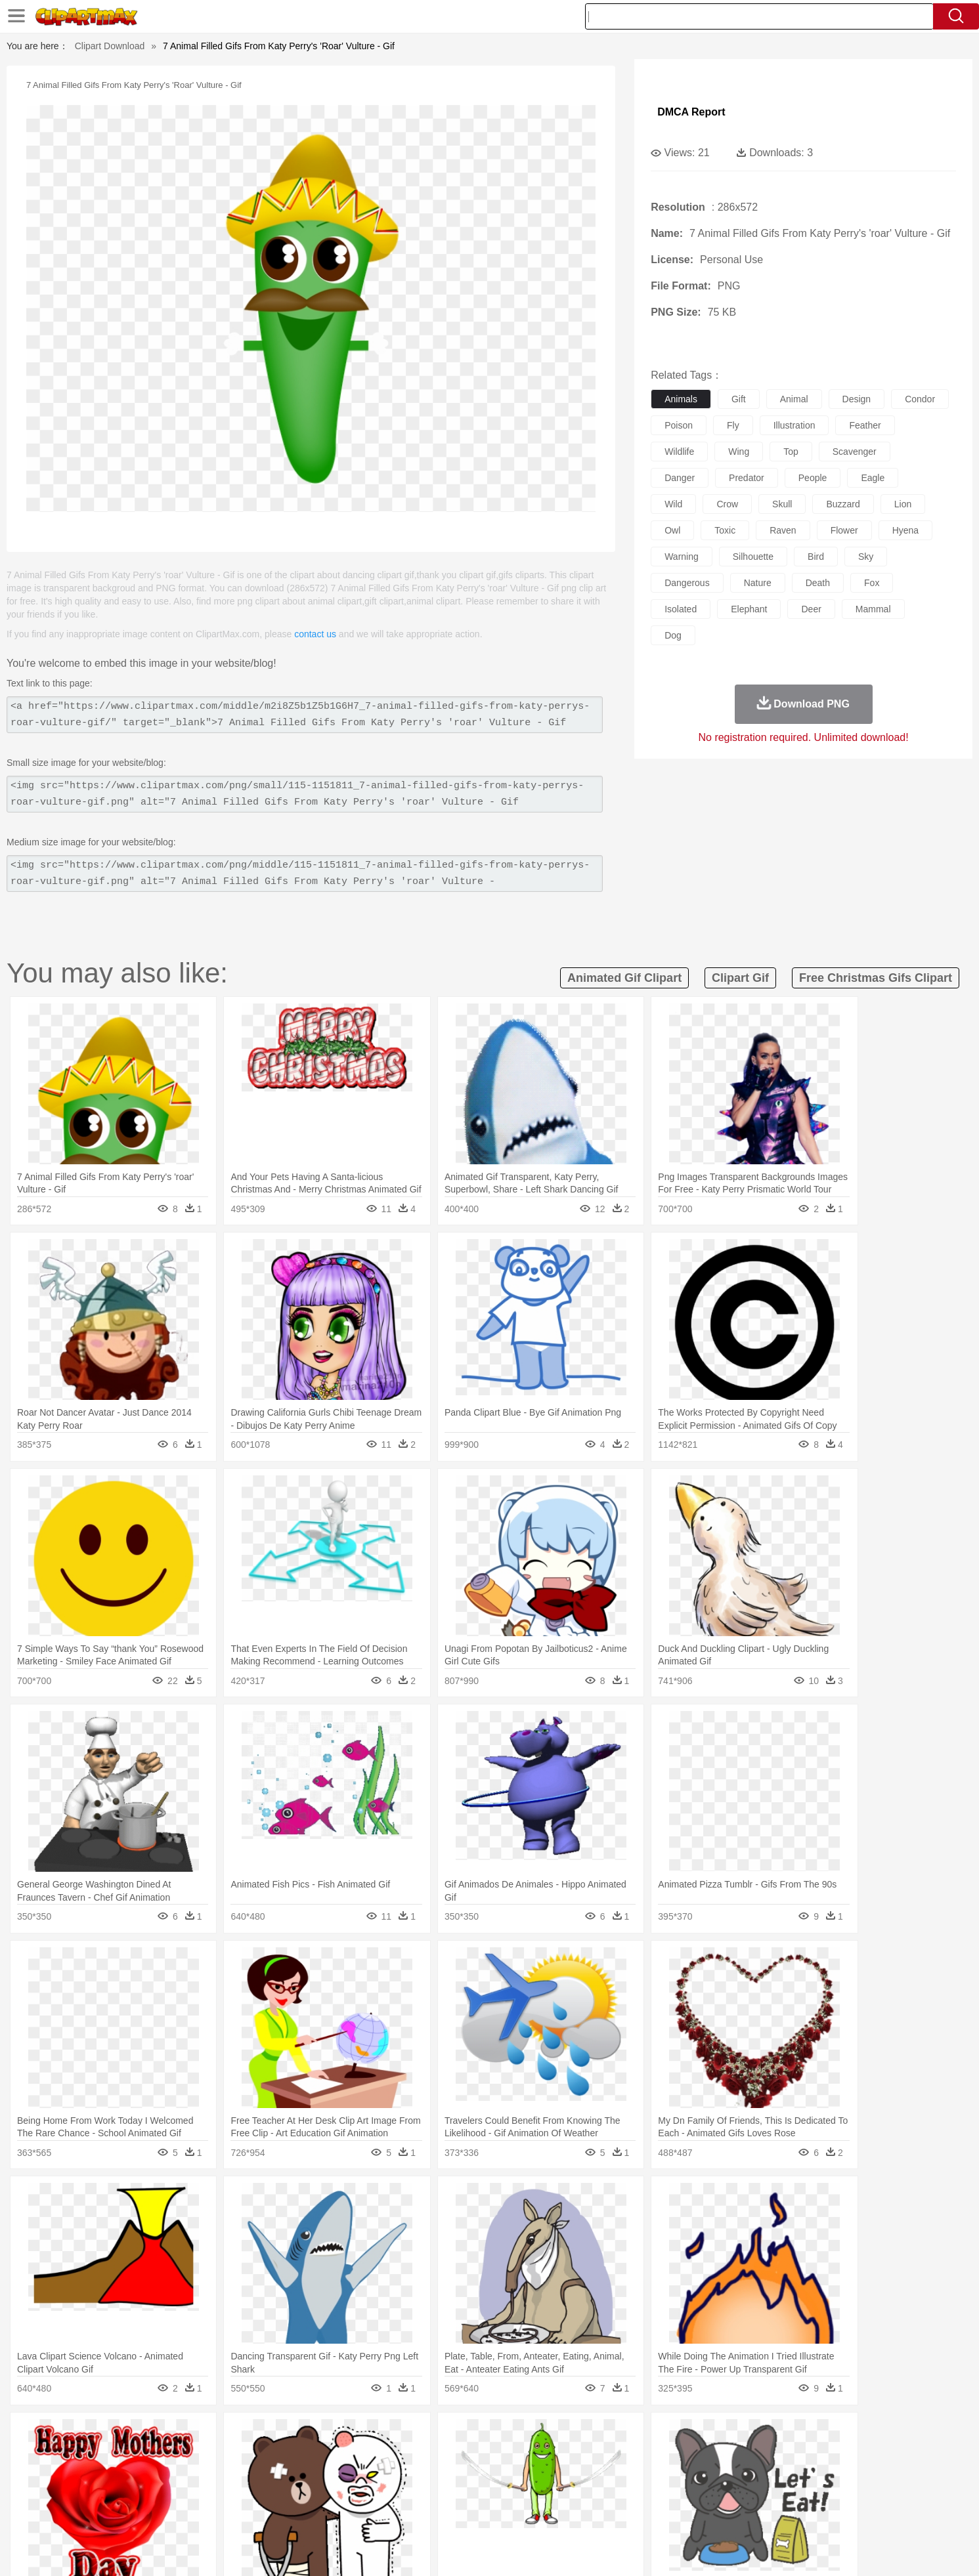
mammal (873, 609)
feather (865, 425)
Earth (318, 2435)
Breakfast (153, 2514)
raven (783, 530)
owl (672, 530)
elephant (749, 609)
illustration (794, 425)
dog (673, 635)
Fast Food (288, 2514)
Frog (489, 2455)
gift (738, 399)
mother (271, 2475)
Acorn (153, 2435)
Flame (370, 2435)
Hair (504, 2475)
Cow (320, 2455)
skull (782, 504)
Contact (762, 2549)
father (576, 2475)
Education (378, 2494)
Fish (464, 2455)
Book (227, 2494)
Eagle (397, 2455)
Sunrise (542, 2435)
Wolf (804, 2455)
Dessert (220, 2514)
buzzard (842, 504)
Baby (181, 2475)
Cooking (664, 2514)
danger (679, 478)
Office (638, 2494)
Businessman (316, 2475)
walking (444, 2475)
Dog (344, 2455)
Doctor (360, 2475)
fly (733, 425)
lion (902, 504)
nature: (118, 2435)
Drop (701, 2435)
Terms (666, 2549)
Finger (665, 2475)
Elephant (432, 2455)
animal (794, 399)
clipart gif (740, 977)
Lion (591, 2455)
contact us (315, 634)
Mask (153, 2475)
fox (871, 583)
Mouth (607, 2475)
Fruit (323, 2514)
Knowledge (498, 2494)
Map (461, 2494)
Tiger (745, 2455)
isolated (680, 609)
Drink (252, 2514)
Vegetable (465, 2514)
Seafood (424, 2514)
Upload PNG (851, 2549)
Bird (199, 2455)
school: (119, 2494)
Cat (259, 2455)
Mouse (657, 2455)
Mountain (581, 2435)
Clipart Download (110, 46)
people (812, 478)
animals (680, 399)
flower (844, 530)
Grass (439, 2435)
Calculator (715, 2494)
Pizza (569, 2514)
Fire (344, 2435)
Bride (209, 2475)
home (477, 2475)
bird (816, 556)
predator (746, 478)
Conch (289, 2435)
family (238, 2475)
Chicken (288, 2455)
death (818, 583)
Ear (387, 2475)
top (790, 451)
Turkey (775, 2455)
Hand (695, 2475)
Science (574, 2494)
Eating (600, 2514)
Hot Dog (702, 2514)
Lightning (476, 2435)
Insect (564, 2455)
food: (115, 2513)
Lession (755, 2494)
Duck (369, 2455)
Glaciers (405, 2435)
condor (920, 399)
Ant (151, 2455)
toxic (724, 530)
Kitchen (505, 2514)
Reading (307, 2494)
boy (548, 2475)
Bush (645, 2435)
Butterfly (229, 2455)
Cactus (256, 2435)
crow (727, 504)
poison (678, 425)
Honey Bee (525, 2455)
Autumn (186, 2435)
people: (119, 2474)
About (632, 2549)
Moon (510, 2435)
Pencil (342, 2494)
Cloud (674, 2435)
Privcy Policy (713, 2549)
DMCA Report (691, 111)
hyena (905, 530)
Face (636, 2475)
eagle (872, 478)
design (856, 399)
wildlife (679, 451)
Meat (349, 2514)
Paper (608, 2494)
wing (738, 451)
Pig (683, 2455)
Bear (174, 2455)
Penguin (713, 2455)
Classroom (264, 2494)
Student (158, 2494)
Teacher (195, 2494)
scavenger (855, 451)
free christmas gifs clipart (875, 977)
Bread (630, 2514)
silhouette (753, 556)
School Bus (426, 2494)
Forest (731, 2435)
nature (758, 583)
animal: (119, 2454)
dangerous (687, 583)
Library (539, 2494)
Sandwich (383, 2514)
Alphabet (672, 2494)
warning (681, 556)
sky (865, 556)
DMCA (802, 2549)
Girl (526, 2475)
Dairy (188, 2514)
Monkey (622, 2455)
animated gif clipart (624, 977)
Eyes (412, 2475)
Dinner (539, 2514)
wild (673, 504)
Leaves (222, 2435)
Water (617, 2435)
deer (811, 609)
